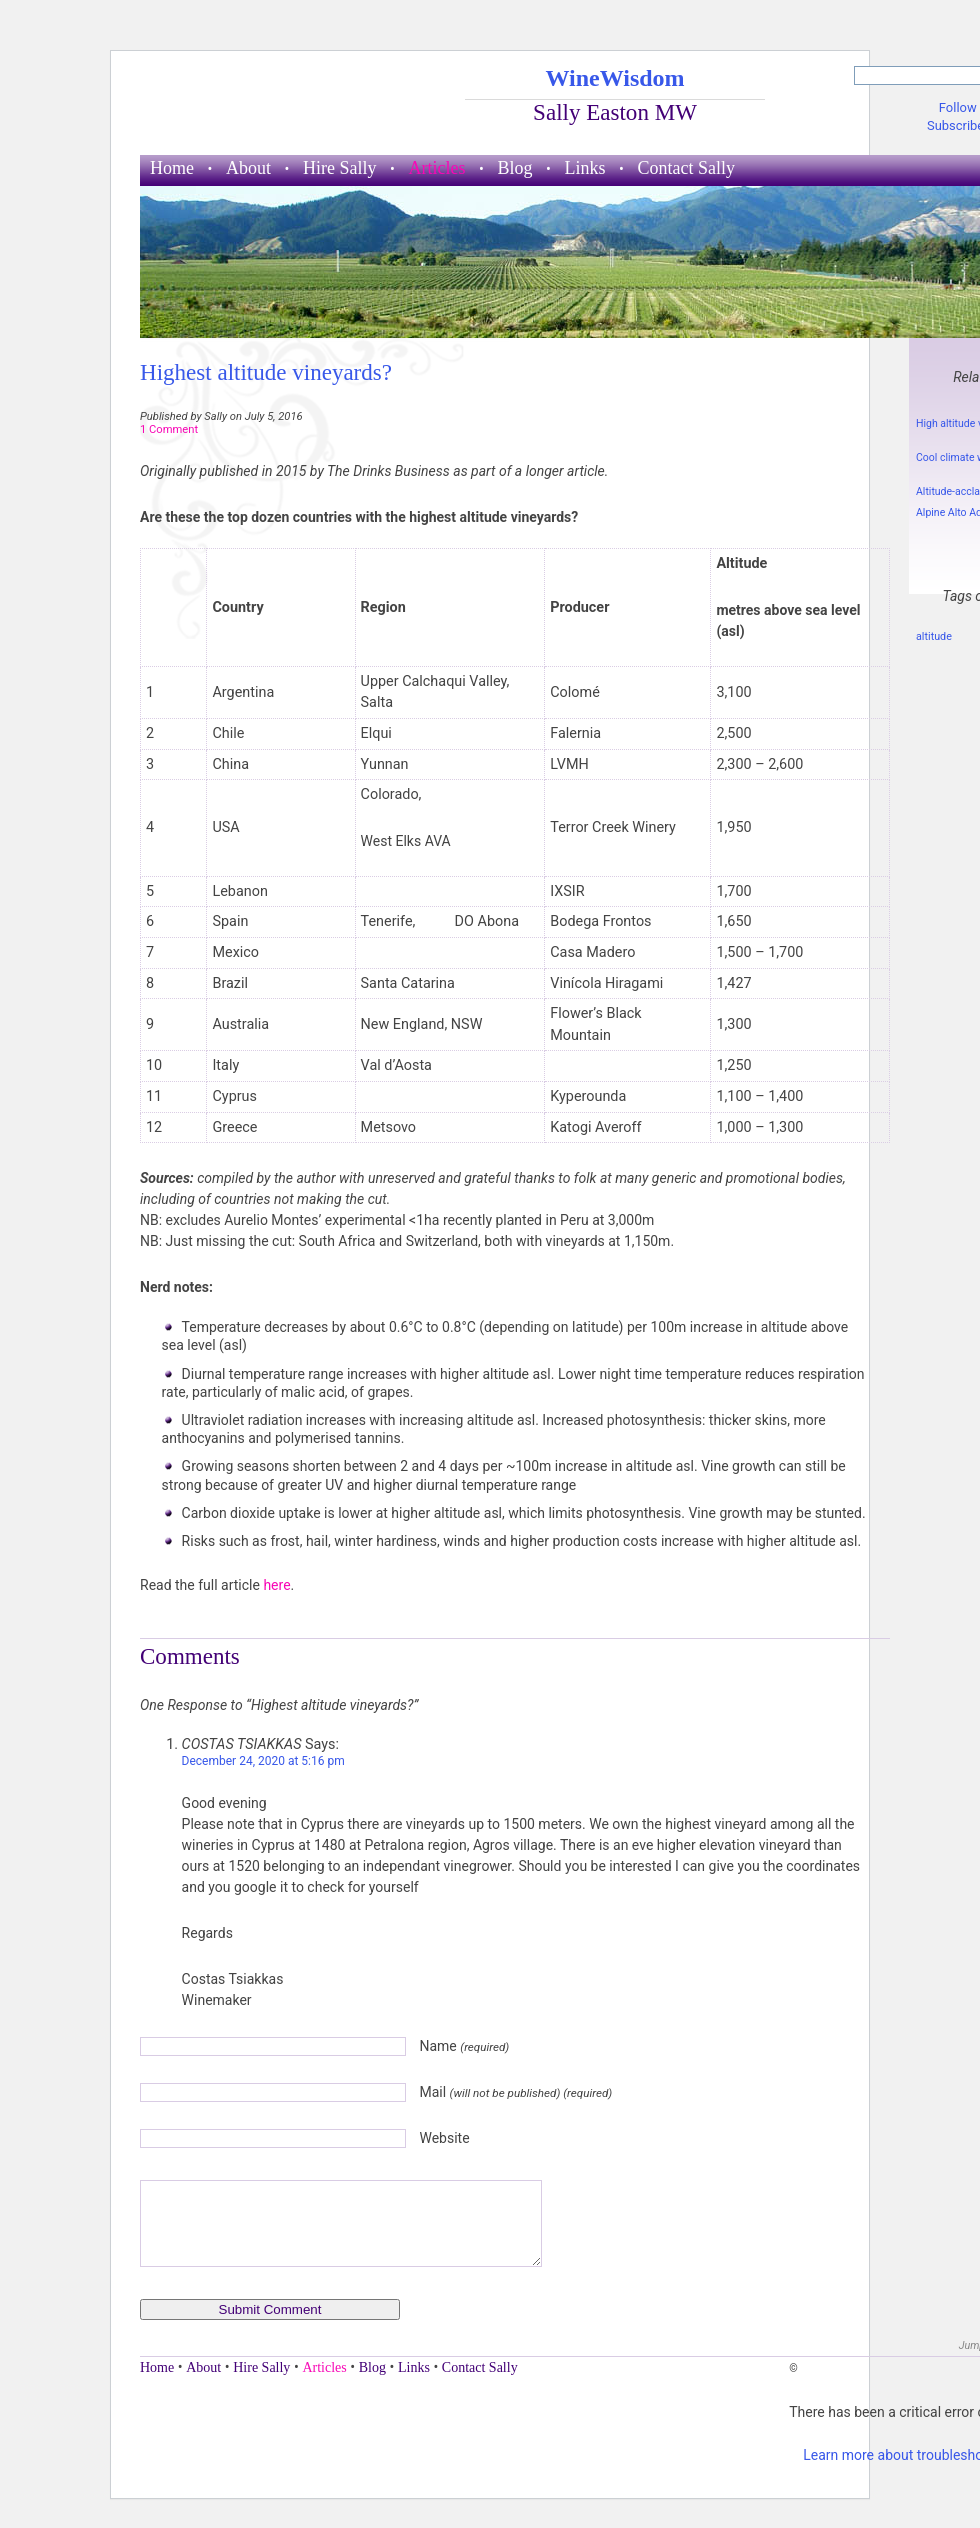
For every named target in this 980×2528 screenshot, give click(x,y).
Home (172, 168)
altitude (934, 636)
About (248, 168)
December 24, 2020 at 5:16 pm (263, 1761)
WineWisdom (614, 78)
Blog (514, 168)
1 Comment (169, 429)
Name (464, 2046)
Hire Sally (340, 168)
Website (444, 2138)
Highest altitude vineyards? (266, 372)
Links (585, 168)
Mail (515, 2092)
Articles (437, 168)
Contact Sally (687, 168)
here (276, 1585)
